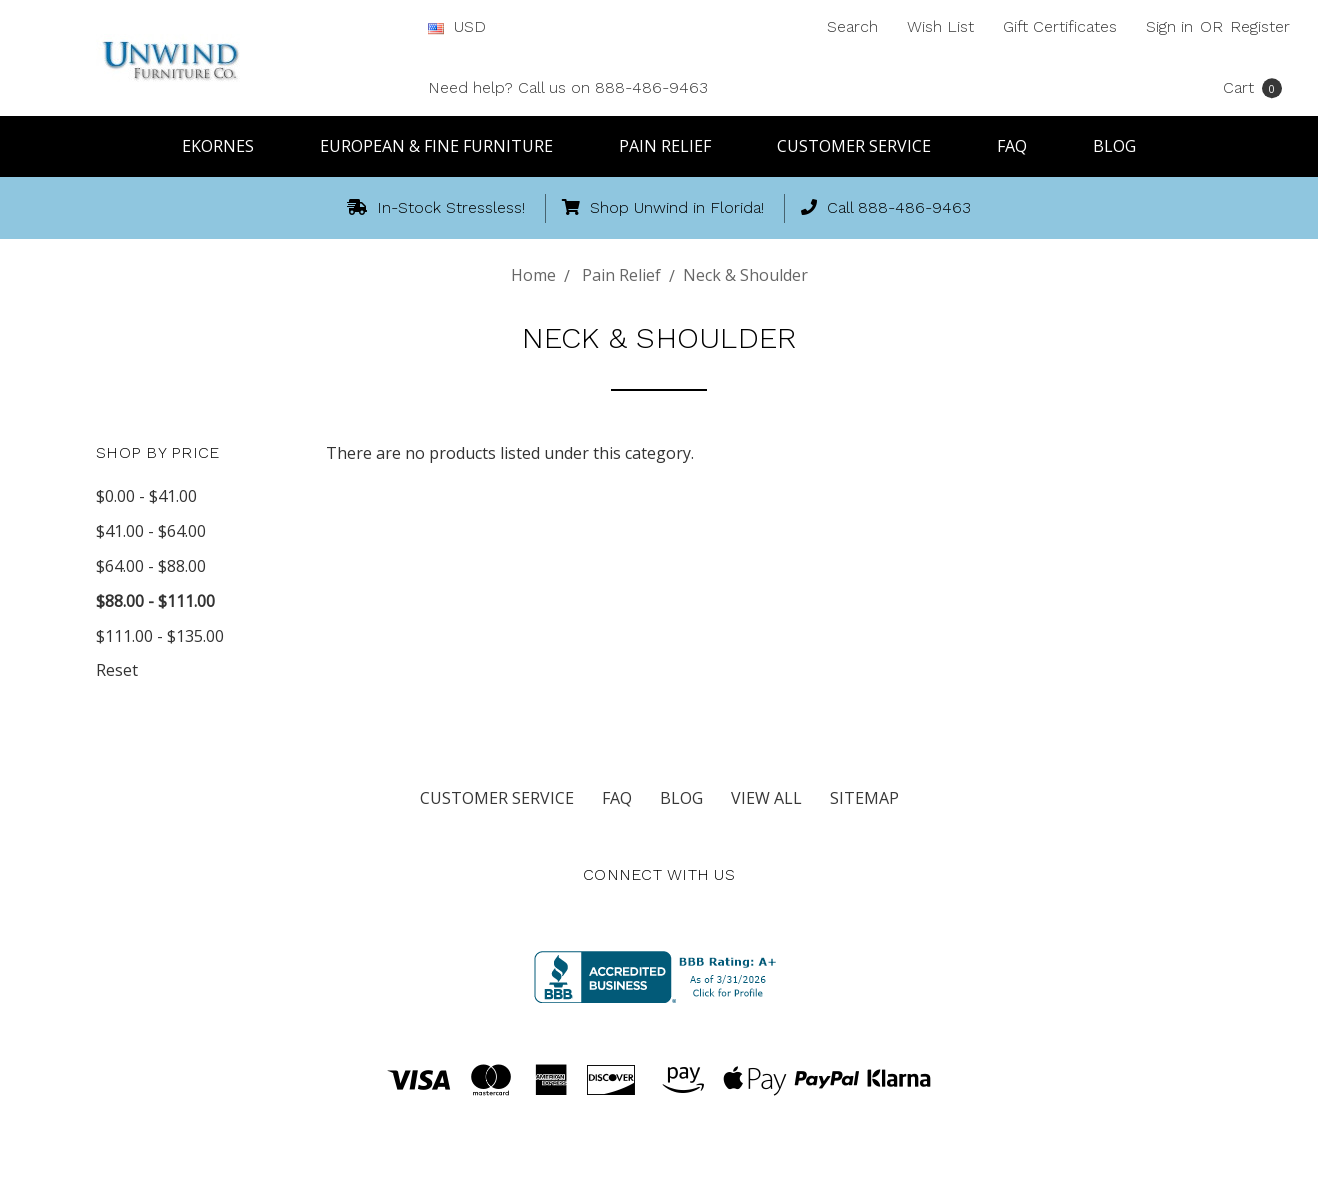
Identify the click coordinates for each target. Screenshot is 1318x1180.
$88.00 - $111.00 (155, 601)
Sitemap (864, 798)
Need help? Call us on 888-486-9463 (568, 87)
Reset (117, 670)
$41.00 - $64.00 (151, 531)
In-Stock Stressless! (436, 207)
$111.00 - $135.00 (160, 636)
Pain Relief (674, 146)
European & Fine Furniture (445, 146)
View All (766, 798)
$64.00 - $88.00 (151, 566)
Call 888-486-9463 (886, 207)
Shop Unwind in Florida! (663, 207)
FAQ (1021, 146)
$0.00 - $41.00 (146, 496)
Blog (1114, 146)
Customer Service (863, 146)
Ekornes (227, 146)
